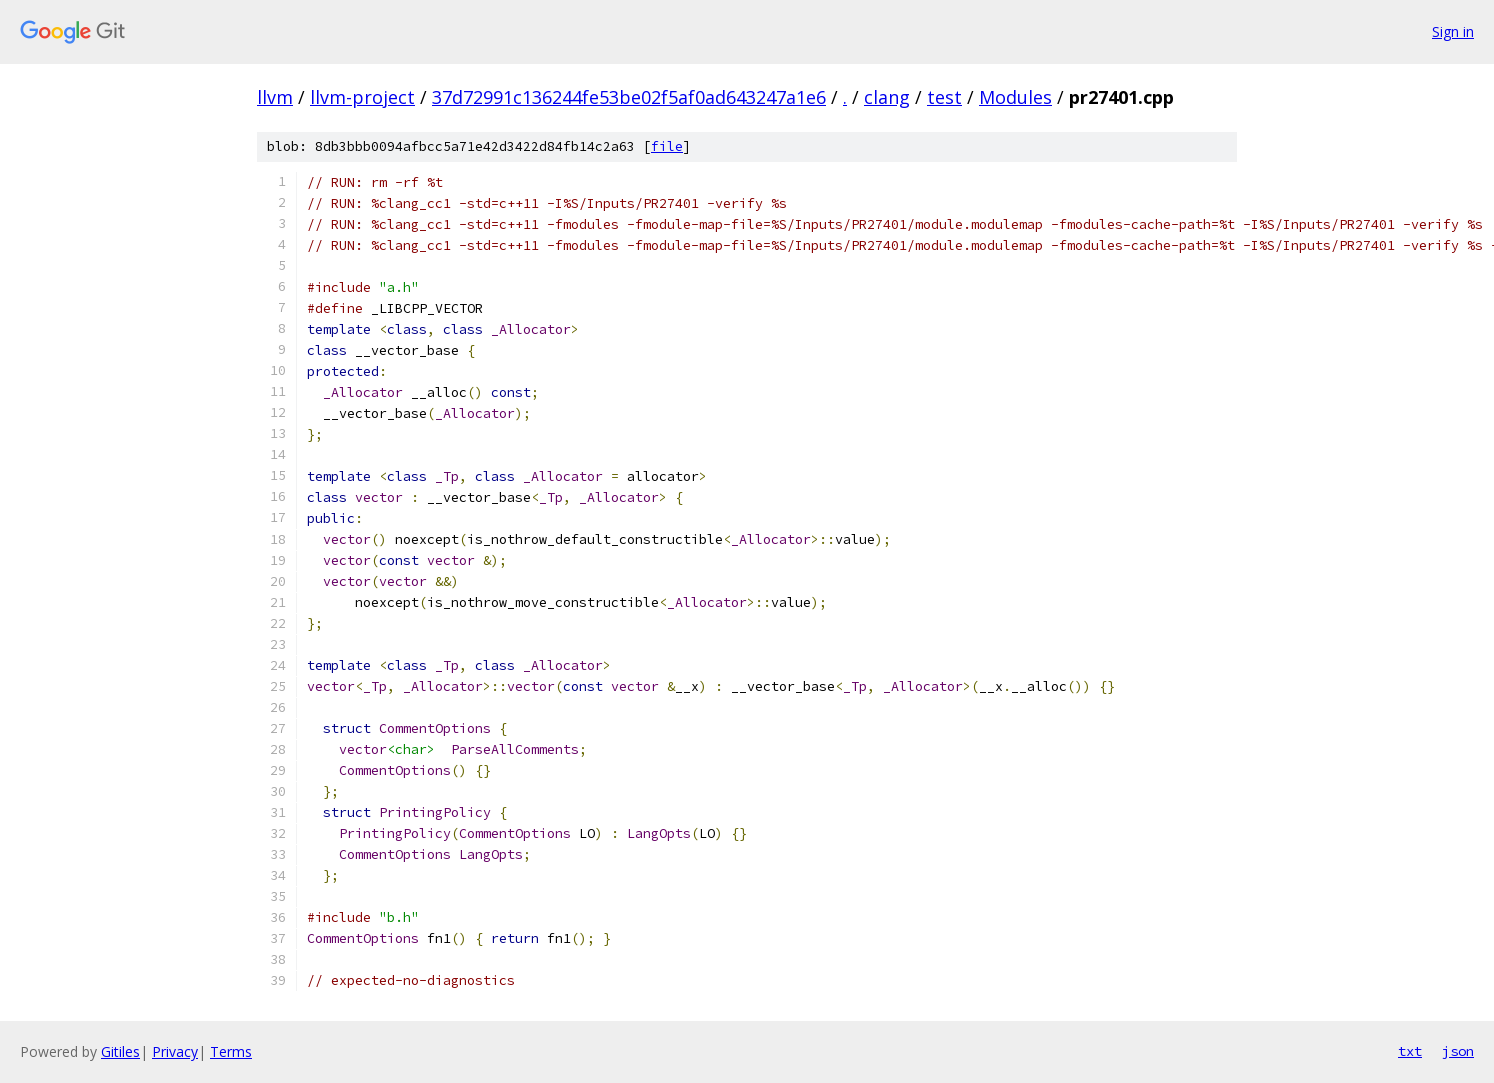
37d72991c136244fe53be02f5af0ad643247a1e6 (629, 97)
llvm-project (362, 97)
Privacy (175, 1051)
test (944, 97)
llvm (275, 97)
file (667, 146)
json (1458, 1051)
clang (887, 97)
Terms (231, 1051)
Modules (1015, 97)
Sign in (1453, 31)
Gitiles (120, 1051)
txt (1410, 1051)
